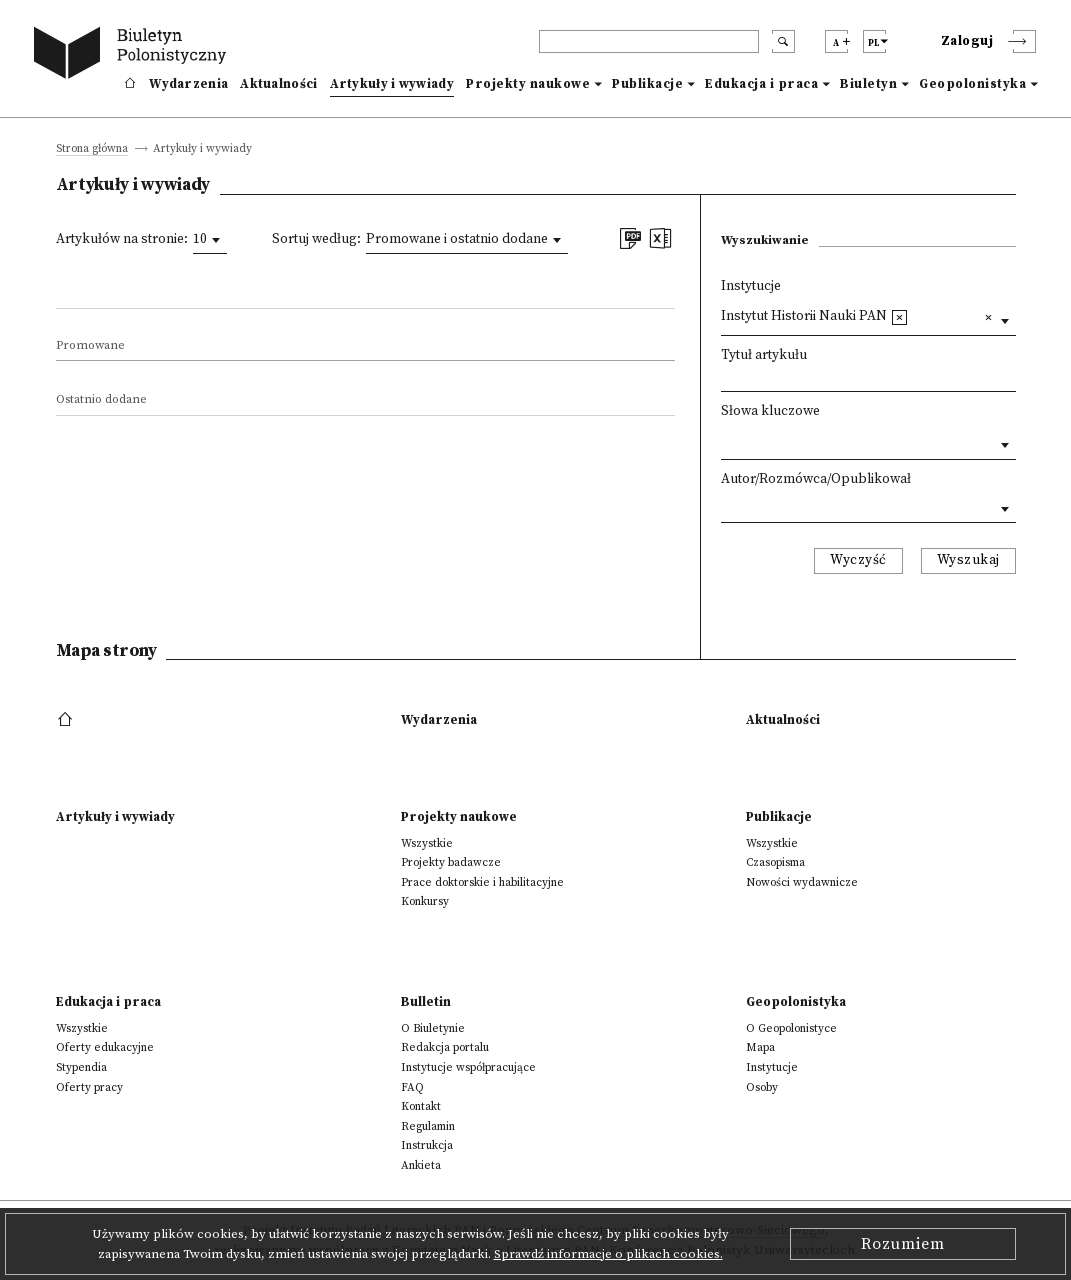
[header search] (649, 41)
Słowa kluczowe (770, 411)
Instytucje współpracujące (468, 1067)
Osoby (762, 1087)
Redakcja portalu (445, 1047)
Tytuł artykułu (764, 355)
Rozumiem (903, 1244)
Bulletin (426, 1002)
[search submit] (783, 41)
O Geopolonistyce (791, 1028)
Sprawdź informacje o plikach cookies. (608, 1254)
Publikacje (647, 84)
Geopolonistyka (972, 84)
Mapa (760, 1047)
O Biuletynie (433, 1028)
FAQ (412, 1087)
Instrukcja (427, 1145)
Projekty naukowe (528, 84)
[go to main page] (134, 55)
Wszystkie (427, 843)
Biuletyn (868, 84)
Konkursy (425, 901)
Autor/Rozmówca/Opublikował (816, 479)
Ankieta (421, 1165)
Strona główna (92, 149)
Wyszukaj (968, 560)
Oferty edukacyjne (105, 1047)
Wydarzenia (188, 84)
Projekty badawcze (451, 862)
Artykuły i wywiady (392, 84)
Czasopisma (775, 862)
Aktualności (278, 84)
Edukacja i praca (761, 84)
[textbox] (919, 315)
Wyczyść (858, 560)
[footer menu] (67, 720)
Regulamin (428, 1126)
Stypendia (81, 1067)
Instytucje (751, 286)
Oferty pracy (89, 1087)
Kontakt (421, 1106)
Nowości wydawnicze (802, 882)
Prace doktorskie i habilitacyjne (482, 882)
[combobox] (210, 240)
